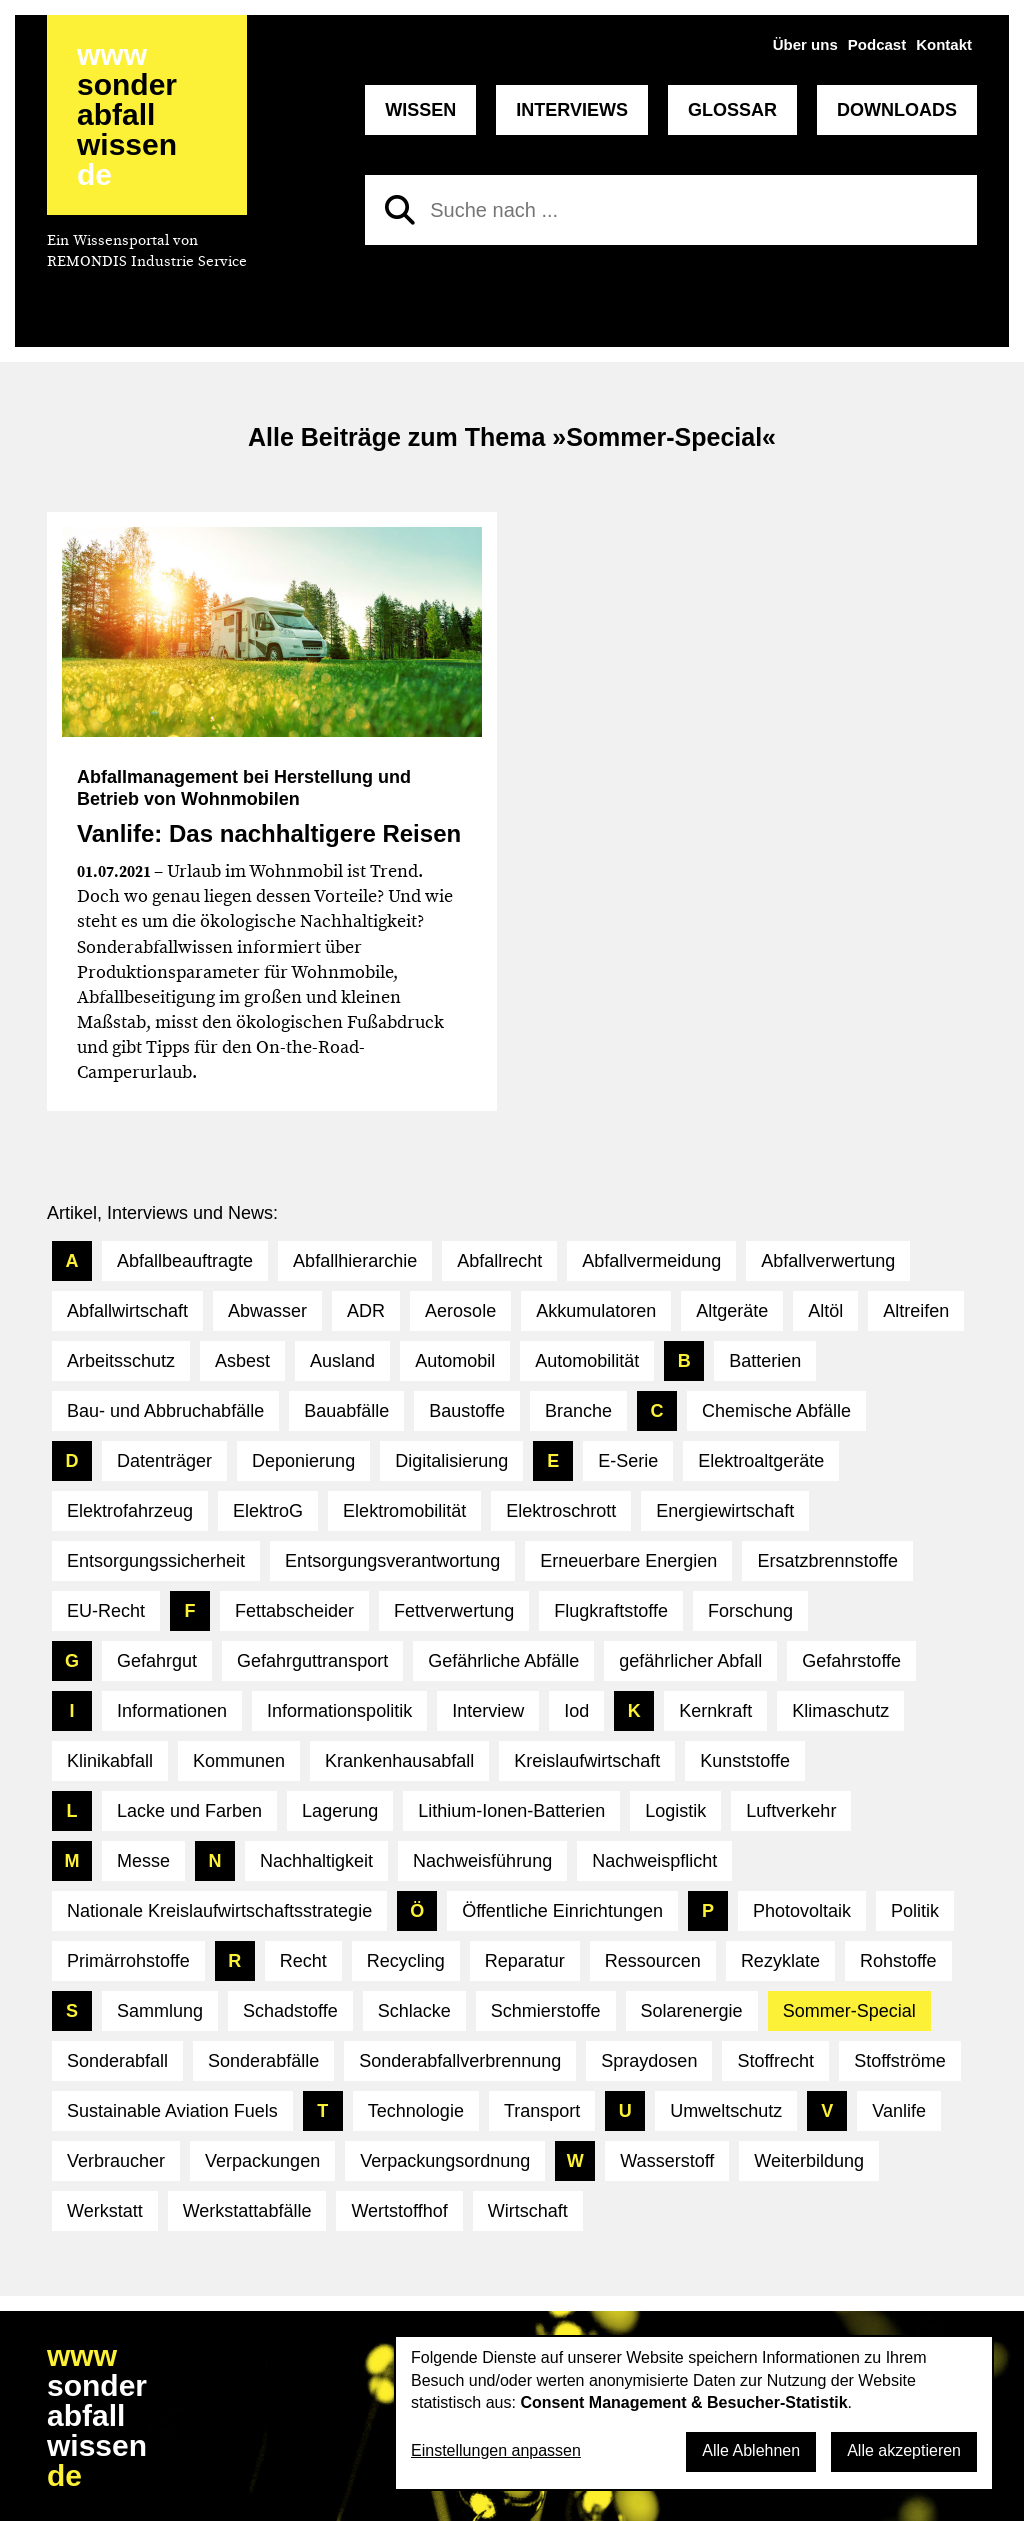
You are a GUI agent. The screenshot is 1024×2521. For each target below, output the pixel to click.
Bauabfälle (346, 1411)
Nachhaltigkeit (316, 1861)
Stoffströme (900, 2061)
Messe (143, 1861)
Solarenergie (692, 2011)
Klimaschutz (840, 1711)
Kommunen (239, 1761)
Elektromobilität (404, 1511)
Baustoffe (467, 1411)
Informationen (172, 1711)
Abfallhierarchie (355, 1261)
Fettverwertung (454, 1611)
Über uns (805, 44)
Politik (915, 1911)
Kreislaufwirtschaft (587, 1761)
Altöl (825, 1311)
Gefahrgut (157, 1661)
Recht (303, 1961)
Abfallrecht (499, 1261)
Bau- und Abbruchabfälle (165, 1411)
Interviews (572, 110)
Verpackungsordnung (445, 2161)
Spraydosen (649, 2061)
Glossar (732, 110)
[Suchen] (400, 210)
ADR (366, 1311)
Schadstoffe (290, 2011)
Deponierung (303, 1461)
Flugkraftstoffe (611, 1611)
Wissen (420, 110)
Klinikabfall (110, 1761)
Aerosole (460, 1311)
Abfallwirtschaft (127, 1311)
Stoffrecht (775, 2061)
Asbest (242, 1361)
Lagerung (340, 1811)
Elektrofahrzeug (130, 1511)
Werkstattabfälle (247, 2211)
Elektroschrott (561, 1511)
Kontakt (944, 44)
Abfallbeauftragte (185, 1261)
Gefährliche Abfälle (503, 1661)
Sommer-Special (849, 2011)
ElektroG (268, 1511)
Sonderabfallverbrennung (460, 2061)
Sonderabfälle (263, 2061)
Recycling (406, 1961)
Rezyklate (780, 1961)
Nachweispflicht (654, 1861)
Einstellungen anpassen (496, 2450)
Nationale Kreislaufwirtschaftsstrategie (219, 1911)
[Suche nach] (671, 210)
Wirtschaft (528, 2211)
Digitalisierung (451, 1461)
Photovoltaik (802, 1911)
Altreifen (916, 1311)
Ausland (342, 1361)
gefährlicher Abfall (690, 1661)
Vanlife (899, 2111)
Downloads (897, 110)
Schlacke (414, 2011)
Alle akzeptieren (904, 2450)
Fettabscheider (294, 1611)
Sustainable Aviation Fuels (172, 2111)
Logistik (675, 1811)
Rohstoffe (898, 1961)
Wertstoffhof (399, 2211)
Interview (488, 1711)
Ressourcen (653, 1961)
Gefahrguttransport (312, 1661)
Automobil (455, 1361)
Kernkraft (715, 1711)
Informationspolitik (339, 1711)
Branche (578, 1411)
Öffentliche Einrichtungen (562, 1911)
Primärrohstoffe (128, 1961)
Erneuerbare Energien (628, 1561)
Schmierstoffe (546, 2011)
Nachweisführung (482, 1861)
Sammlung (160, 2011)
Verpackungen (262, 2161)
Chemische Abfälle (776, 1411)
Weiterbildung (809, 2161)
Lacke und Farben (189, 1811)
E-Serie (628, 1461)
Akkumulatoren (596, 1311)
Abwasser (267, 1311)
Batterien (765, 1361)
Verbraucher (116, 2161)
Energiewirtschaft (725, 1511)
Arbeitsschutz (121, 1361)
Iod (576, 1711)
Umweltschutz (726, 2111)
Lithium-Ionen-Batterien (511, 1811)
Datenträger (164, 1461)
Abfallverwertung (828, 1261)
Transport (542, 2111)
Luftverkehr (791, 1811)
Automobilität (587, 1361)
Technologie (416, 2111)
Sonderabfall (117, 2061)
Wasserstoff (667, 2161)
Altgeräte (732, 1311)
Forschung (750, 1611)
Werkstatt (105, 2211)
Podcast (877, 44)
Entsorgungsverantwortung (392, 1561)
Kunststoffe (745, 1761)
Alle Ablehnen (751, 2450)
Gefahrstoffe (851, 1661)
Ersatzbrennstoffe (827, 1561)
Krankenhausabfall (399, 1761)
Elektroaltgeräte (761, 1461)
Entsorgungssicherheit (156, 1561)
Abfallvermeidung (651, 1261)
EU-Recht (106, 1611)
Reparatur (525, 1961)
